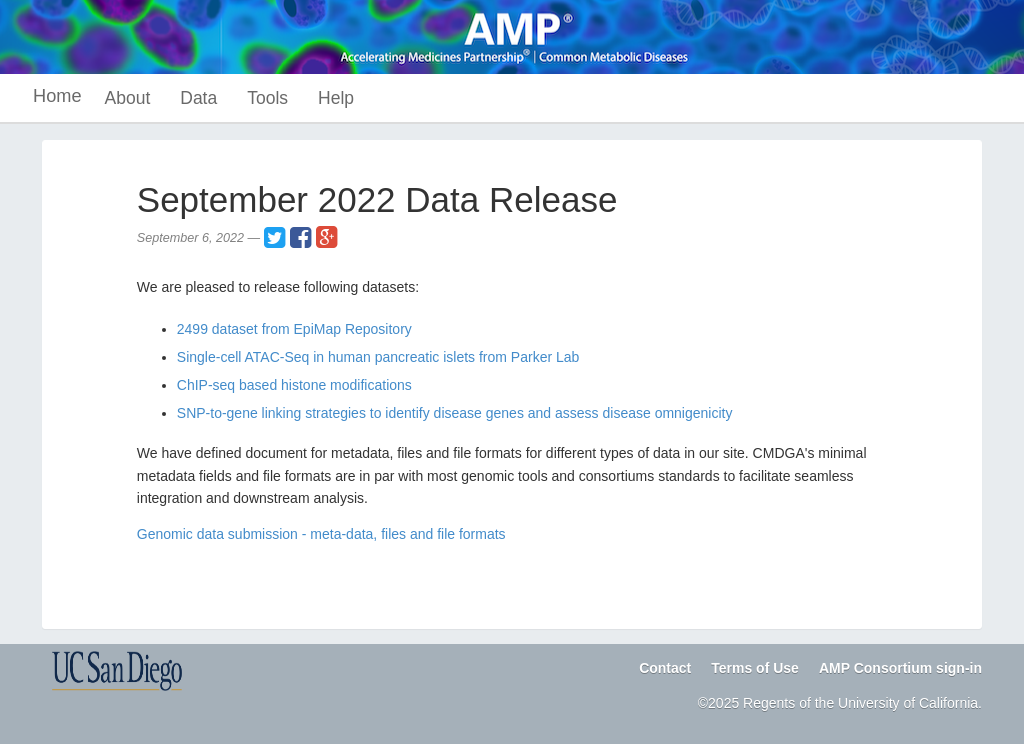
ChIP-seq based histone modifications (294, 385)
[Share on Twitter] (274, 237)
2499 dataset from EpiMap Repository (294, 329)
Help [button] (336, 98)
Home (57, 96)
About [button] (128, 98)
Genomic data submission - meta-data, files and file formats (321, 534)
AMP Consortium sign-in (900, 668)
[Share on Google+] (326, 237)
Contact (665, 668)
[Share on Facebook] (300, 237)
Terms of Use (755, 668)
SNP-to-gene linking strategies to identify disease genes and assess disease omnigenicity (455, 413)
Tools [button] (267, 98)
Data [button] (198, 98)
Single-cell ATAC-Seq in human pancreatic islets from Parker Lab (378, 357)
